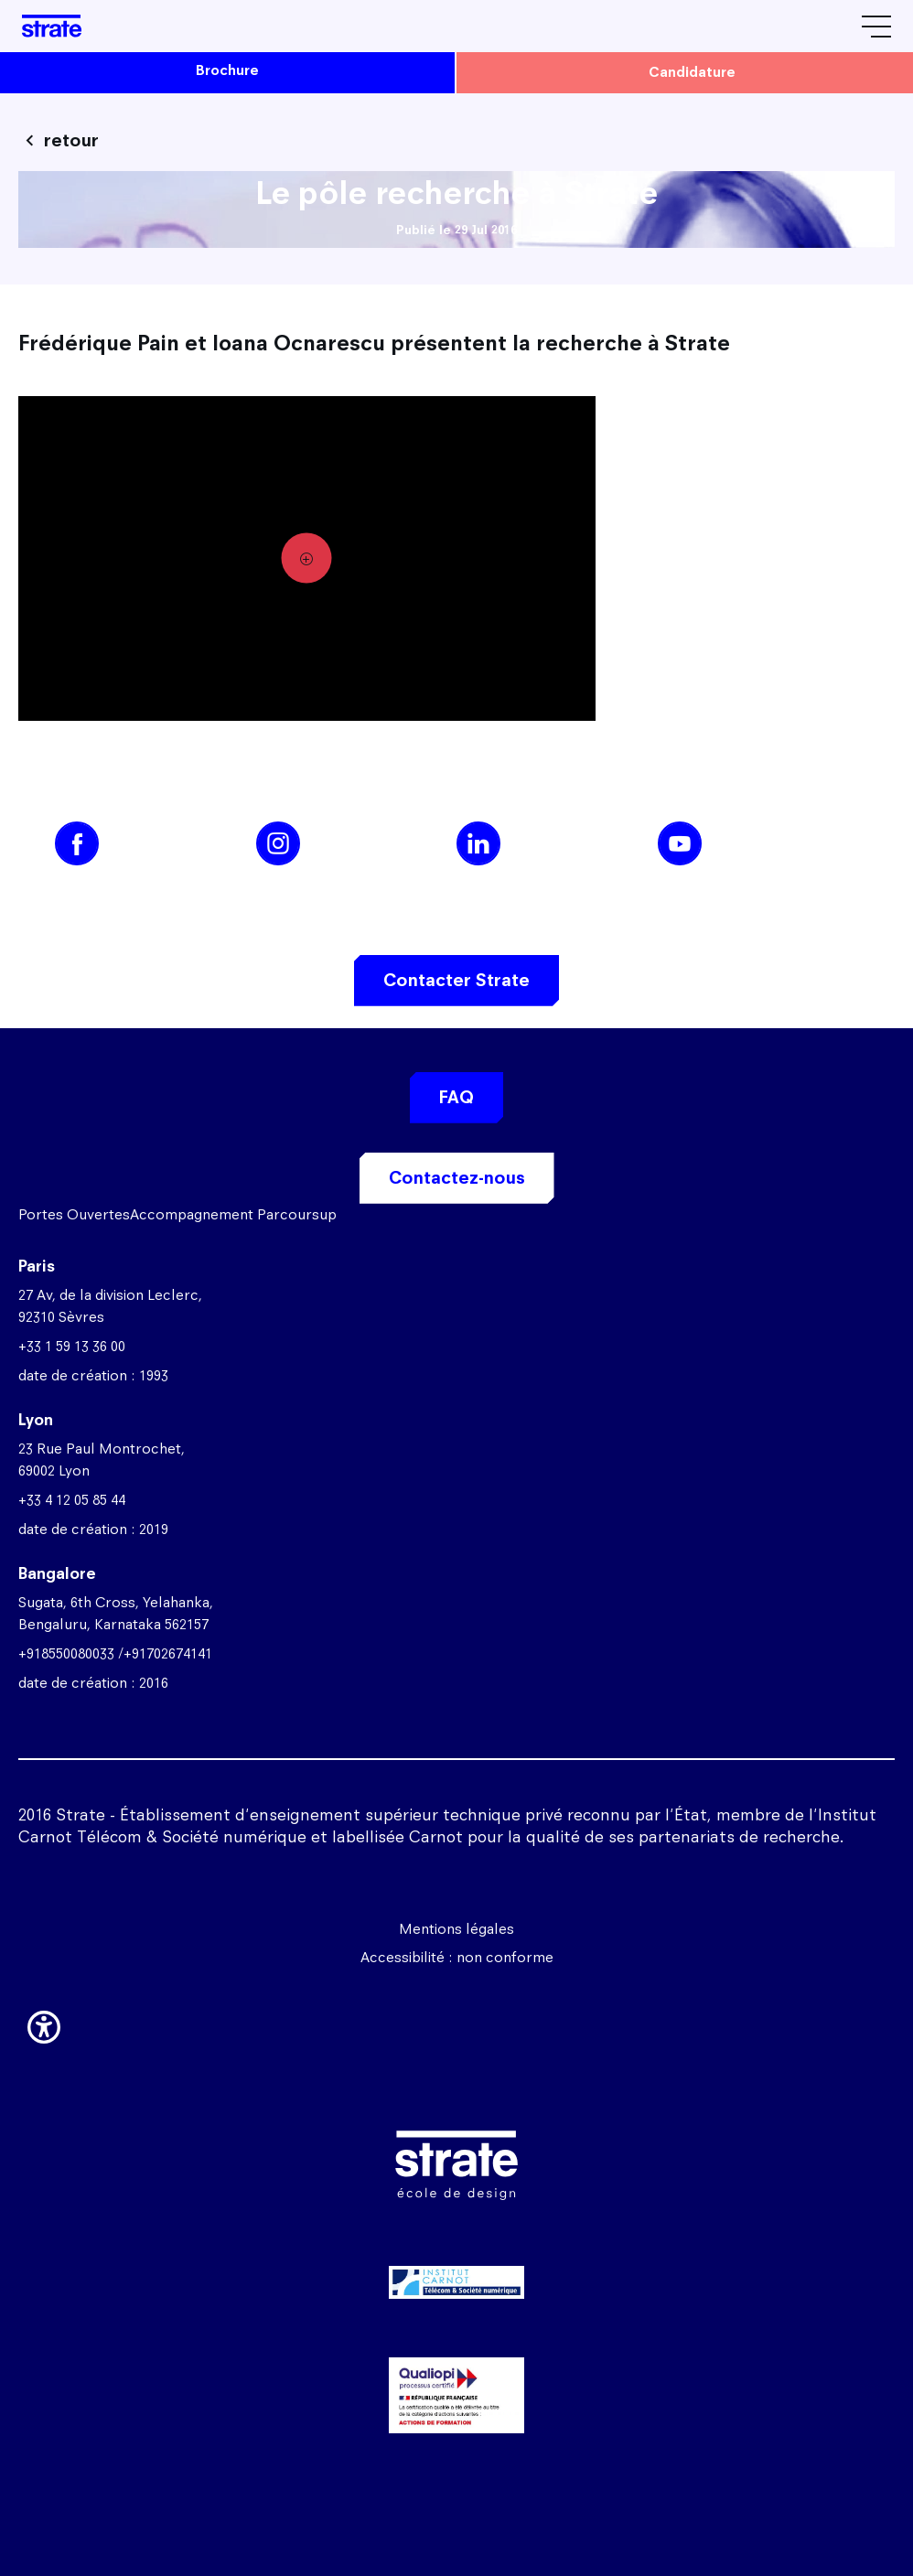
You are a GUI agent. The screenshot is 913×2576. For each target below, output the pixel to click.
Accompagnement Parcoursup (233, 1214)
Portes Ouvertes (74, 1214)
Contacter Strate (456, 980)
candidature (692, 71)
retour (71, 140)
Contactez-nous (457, 1177)
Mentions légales (456, 1928)
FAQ (456, 1097)
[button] (43, 2024)
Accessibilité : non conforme (456, 1957)
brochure (227, 70)
